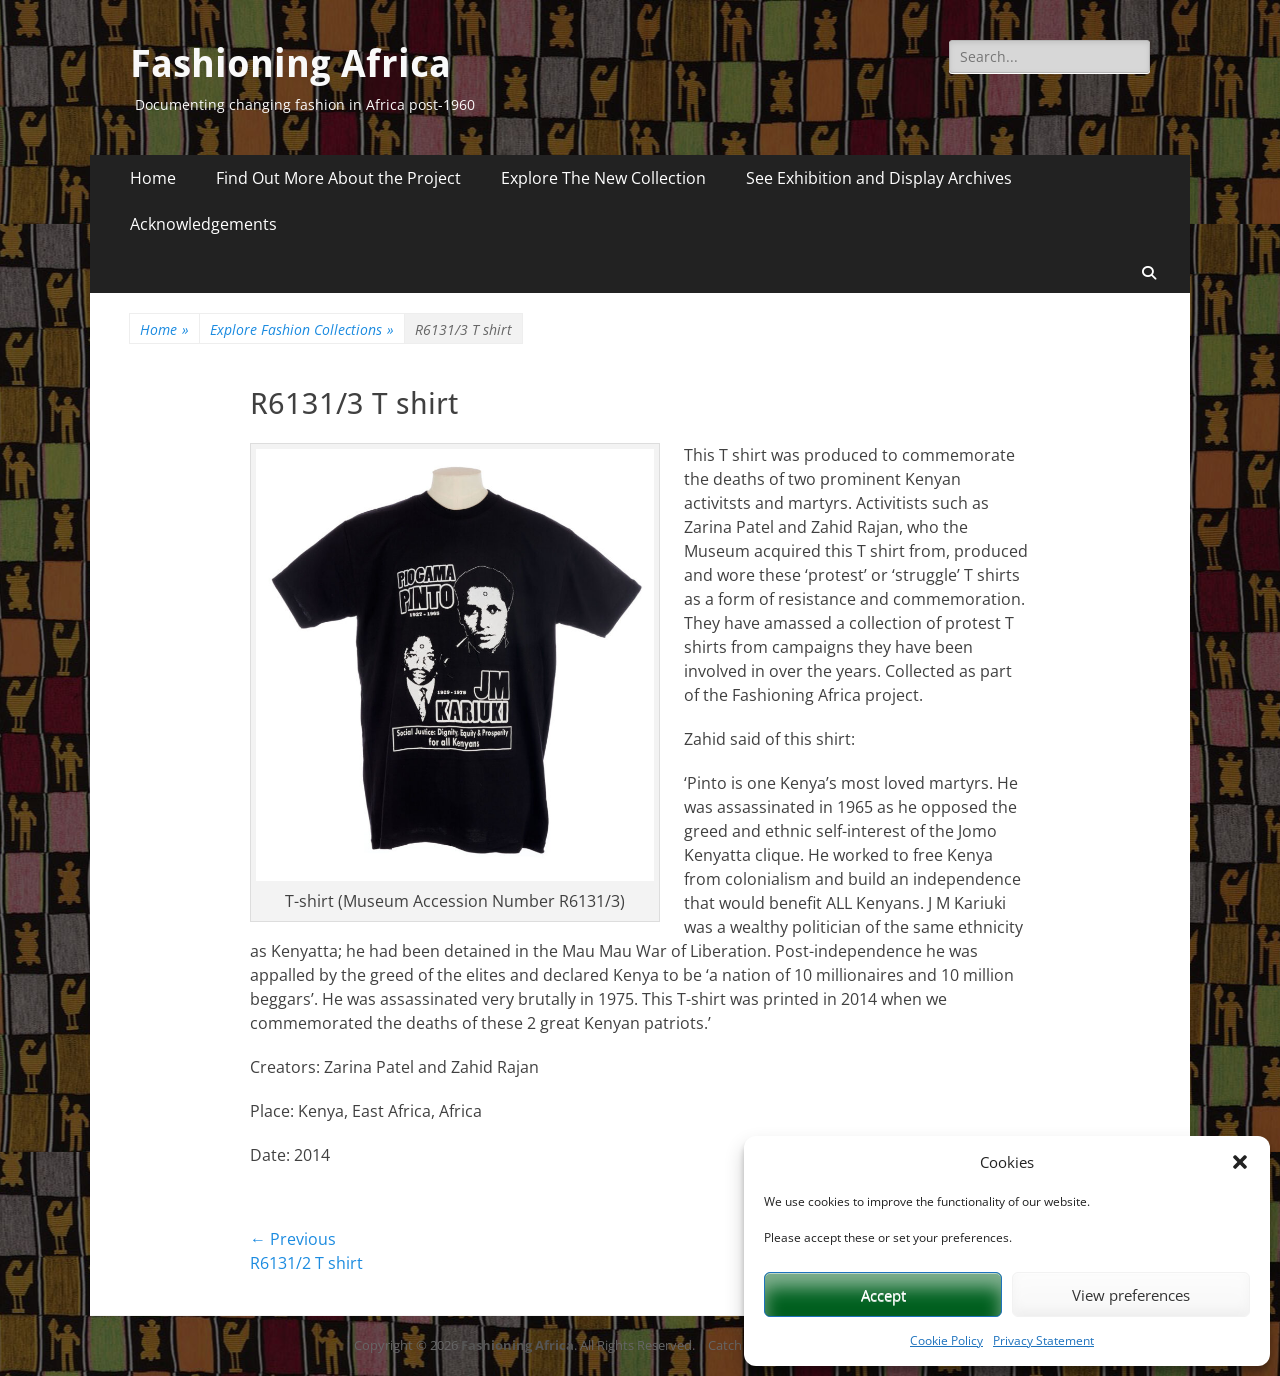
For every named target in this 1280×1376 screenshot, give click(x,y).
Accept (883, 1295)
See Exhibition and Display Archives (879, 178)
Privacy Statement (1043, 1340)
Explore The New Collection (603, 178)
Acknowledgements (203, 224)
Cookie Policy (946, 1340)
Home (153, 178)
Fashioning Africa (290, 64)
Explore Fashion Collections (302, 329)
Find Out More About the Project (338, 178)
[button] (1240, 1162)
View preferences (1131, 1295)
